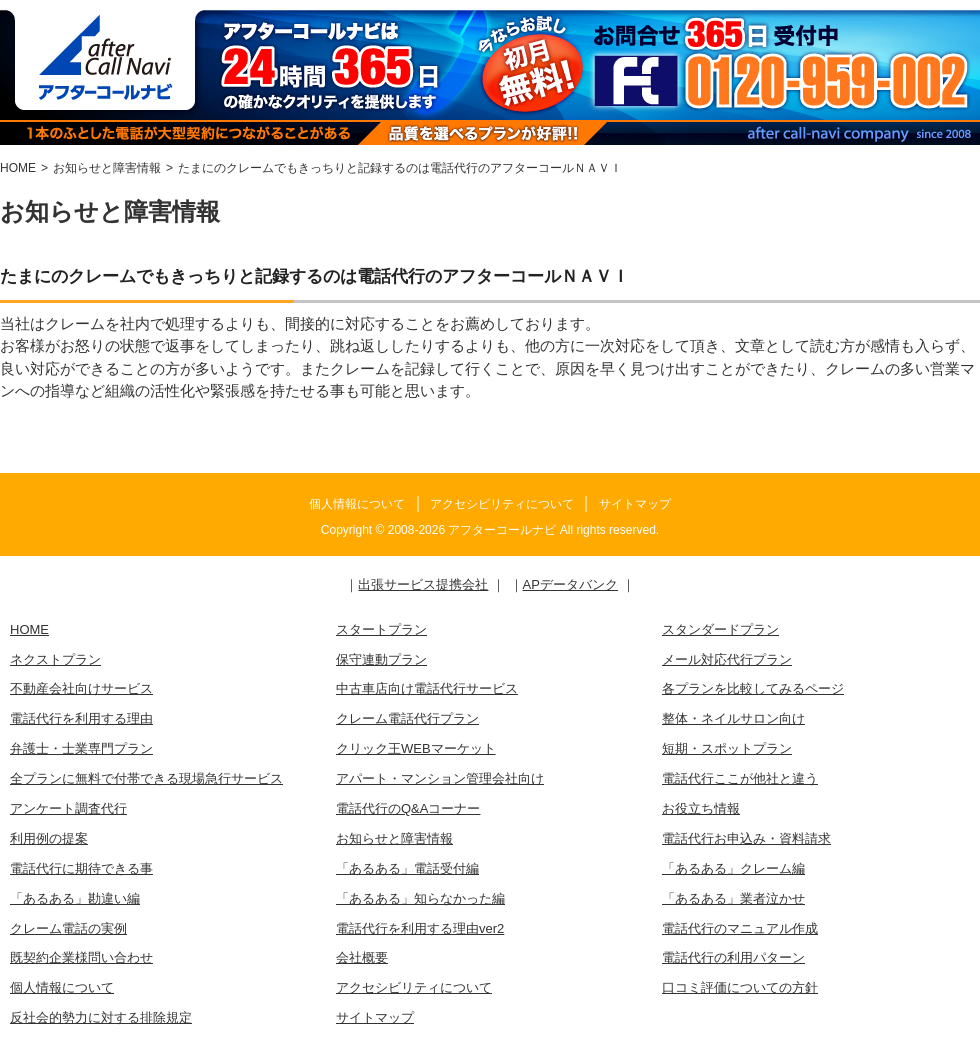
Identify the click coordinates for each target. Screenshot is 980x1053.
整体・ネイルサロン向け (733, 718)
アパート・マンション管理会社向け (440, 778)
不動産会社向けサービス (81, 688)
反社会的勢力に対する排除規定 (101, 1017)
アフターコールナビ (502, 530)
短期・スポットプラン (727, 748)
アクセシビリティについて (502, 504)
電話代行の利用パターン (733, 957)
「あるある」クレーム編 (733, 868)
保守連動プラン (381, 659)
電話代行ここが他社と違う (740, 778)
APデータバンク (570, 584)
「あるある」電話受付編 (407, 868)
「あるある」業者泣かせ (733, 898)
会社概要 (362, 957)
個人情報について (357, 504)
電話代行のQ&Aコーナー (408, 808)
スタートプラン (381, 629)
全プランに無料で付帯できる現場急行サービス (146, 778)
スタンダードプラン (720, 629)
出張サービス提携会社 (423, 584)
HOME (29, 629)
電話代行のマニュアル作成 (740, 928)
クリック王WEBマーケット (416, 748)
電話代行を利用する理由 (81, 718)
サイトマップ (635, 504)
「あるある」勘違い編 (75, 898)
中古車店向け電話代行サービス (427, 688)
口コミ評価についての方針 (740, 987)
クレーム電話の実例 (68, 928)
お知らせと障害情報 (394, 838)
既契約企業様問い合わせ (81, 957)
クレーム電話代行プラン (407, 718)
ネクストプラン (55, 659)
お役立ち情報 (701, 808)
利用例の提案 (49, 838)
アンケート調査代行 (68, 808)
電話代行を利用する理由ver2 (420, 928)
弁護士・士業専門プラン (81, 748)
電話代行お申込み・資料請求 (746, 838)
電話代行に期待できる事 (81, 868)
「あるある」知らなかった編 (420, 898)
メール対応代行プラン (727, 659)
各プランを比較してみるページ (753, 688)
